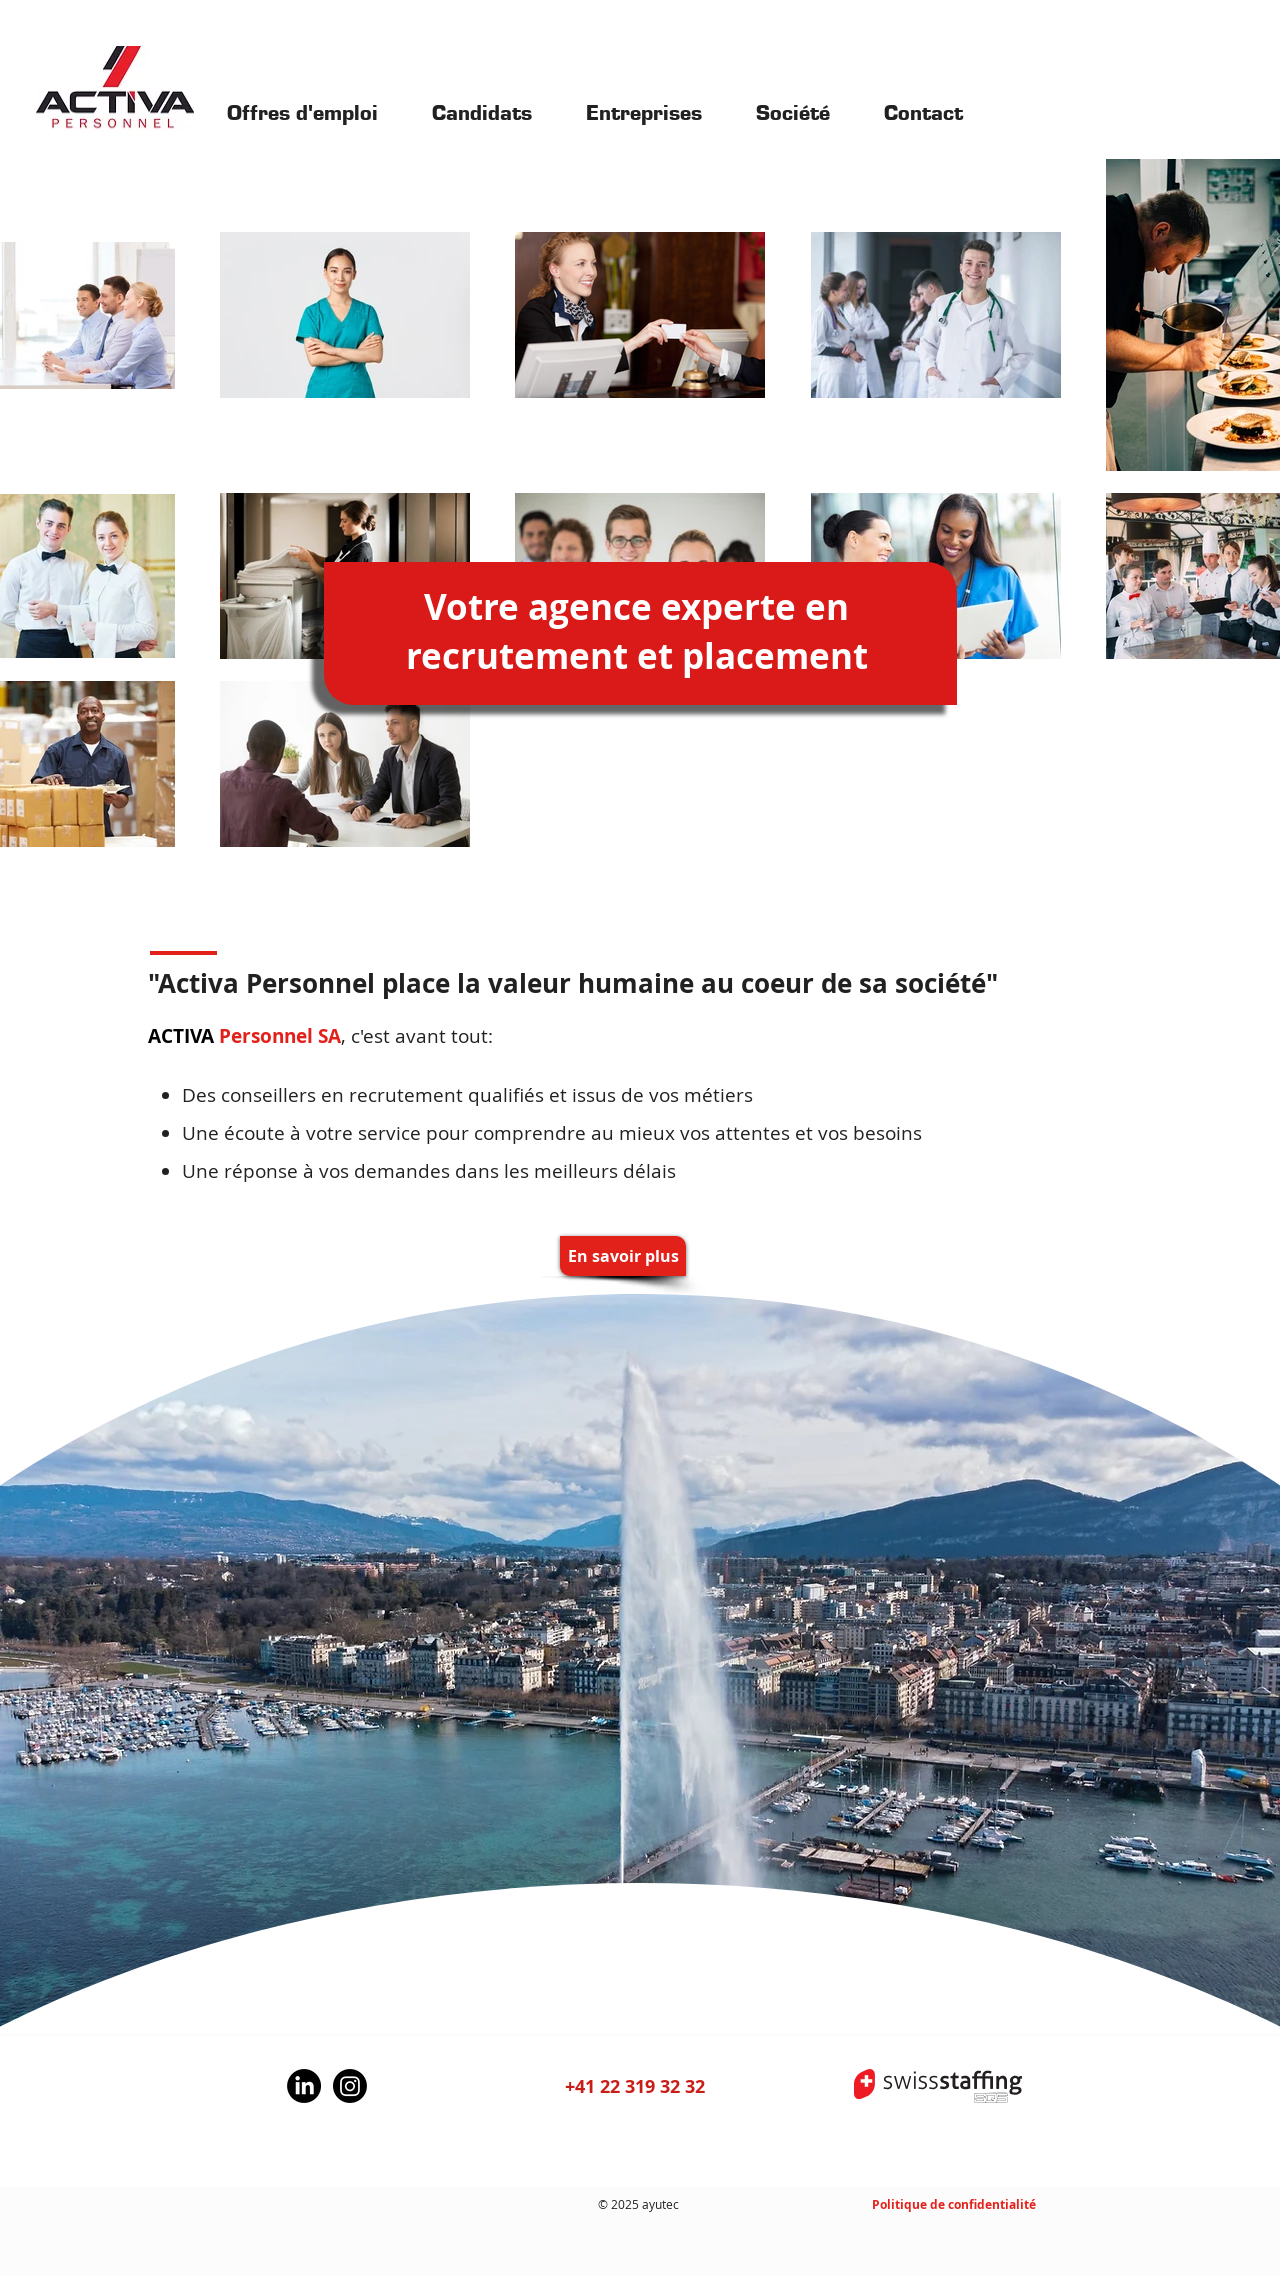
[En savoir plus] (623, 1256)
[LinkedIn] (304, 2086)
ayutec (660, 2204)
